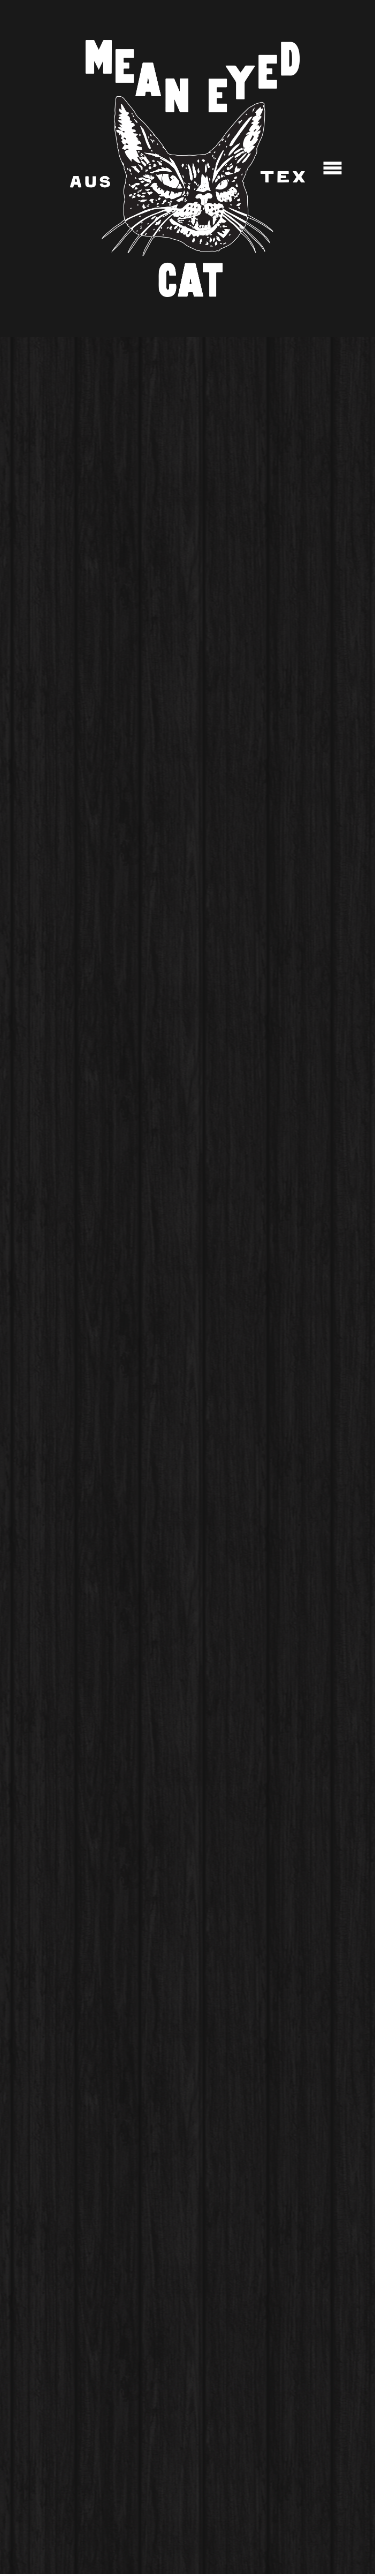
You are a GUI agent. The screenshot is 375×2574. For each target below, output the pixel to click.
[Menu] (332, 168)
